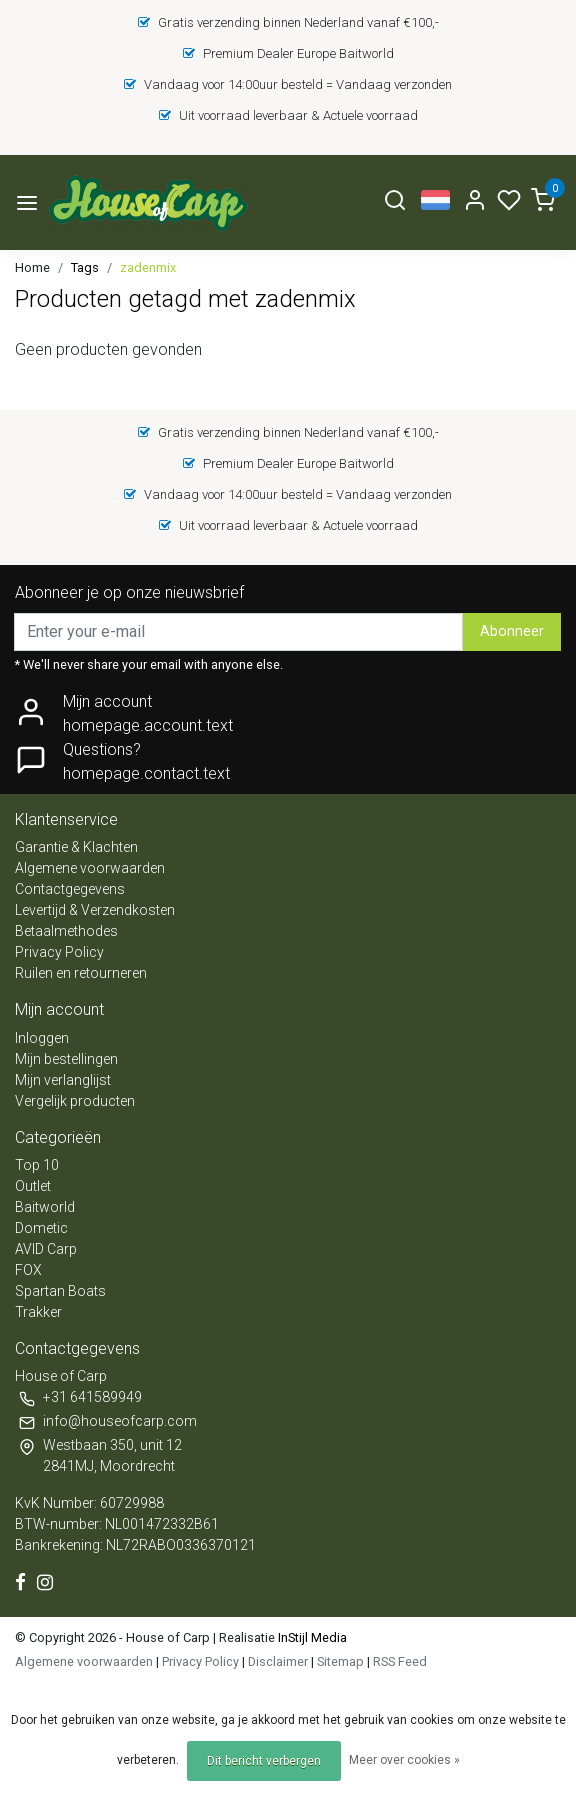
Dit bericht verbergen (264, 1761)
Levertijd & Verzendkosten (95, 910)
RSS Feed (400, 1661)
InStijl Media (311, 1637)
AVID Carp (46, 1249)
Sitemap (340, 1661)
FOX (28, 1270)
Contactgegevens (70, 889)
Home (32, 267)
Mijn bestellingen (66, 1059)
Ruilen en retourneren (81, 973)
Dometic (41, 1228)
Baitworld (45, 1207)
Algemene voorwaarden (90, 868)
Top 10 (37, 1165)
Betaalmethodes (66, 931)
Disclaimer (278, 1661)
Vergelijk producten (75, 1101)
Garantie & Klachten (76, 847)
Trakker (38, 1312)
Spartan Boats (60, 1291)
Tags (85, 267)
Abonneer (512, 631)
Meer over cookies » (404, 1760)
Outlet (33, 1186)
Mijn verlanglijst (63, 1080)
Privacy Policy (59, 952)
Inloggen (42, 1038)
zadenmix (148, 267)
